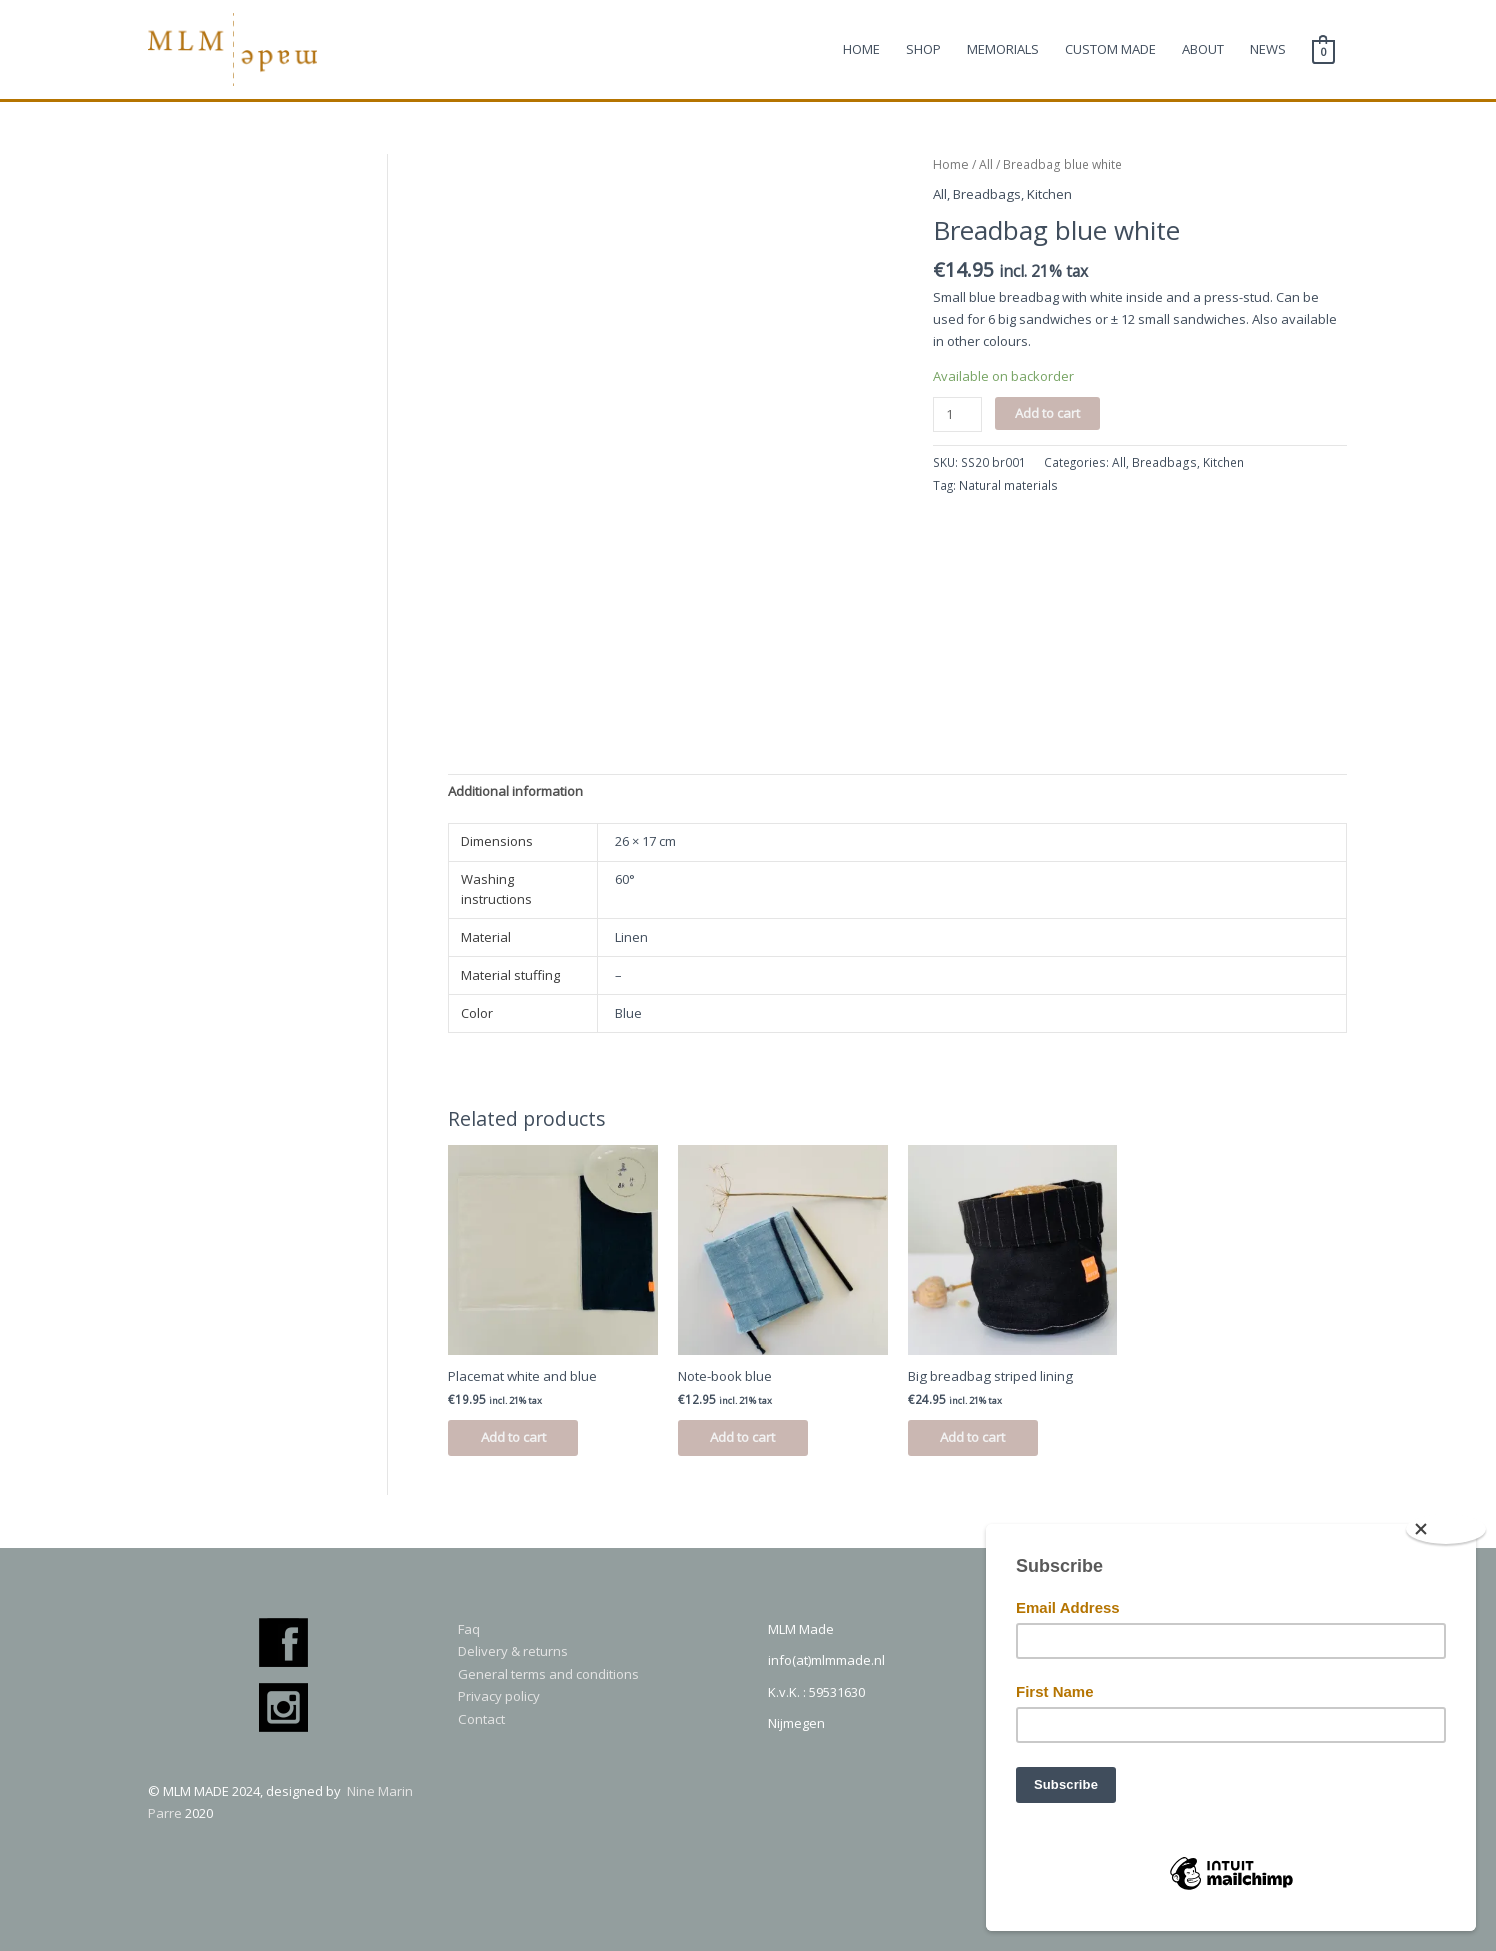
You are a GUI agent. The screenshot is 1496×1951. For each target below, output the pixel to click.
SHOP (923, 51)
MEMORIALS (1003, 51)
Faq (469, 1629)
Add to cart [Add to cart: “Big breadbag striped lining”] (980, 1438)
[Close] (1446, 1529)
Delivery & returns (513, 1652)
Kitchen (1048, 196)
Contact (481, 1718)
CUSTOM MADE (1110, 51)
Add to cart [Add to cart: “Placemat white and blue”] (520, 1438)
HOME (861, 51)
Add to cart (1046, 414)
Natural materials (1008, 486)
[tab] (515, 793)
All (984, 166)
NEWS (1268, 51)
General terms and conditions (548, 1674)
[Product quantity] (956, 415)
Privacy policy (499, 1696)
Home (950, 166)
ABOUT (1203, 51)
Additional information (515, 793)
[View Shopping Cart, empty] (1323, 51)
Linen (631, 938)
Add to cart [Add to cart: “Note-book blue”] (750, 1438)
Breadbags (986, 196)
